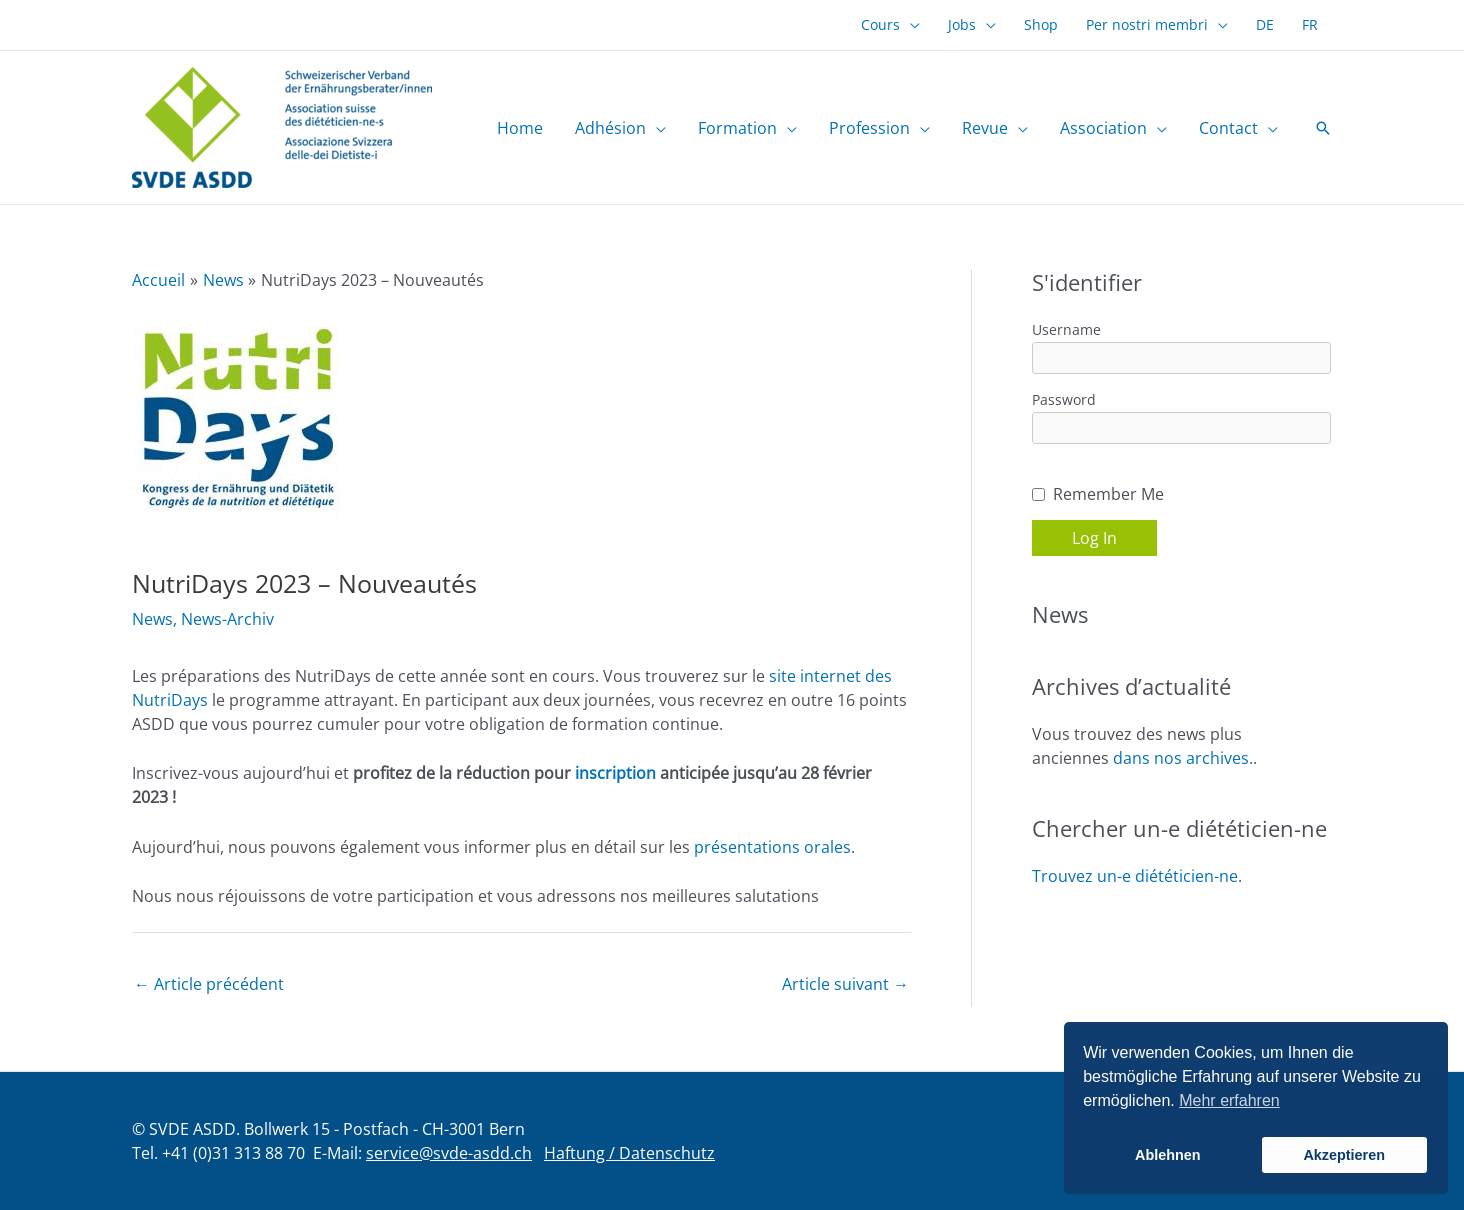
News (152, 619)
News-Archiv (227, 619)
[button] (910, 25)
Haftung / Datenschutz (629, 1153)
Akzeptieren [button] (1344, 1155)
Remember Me (1108, 494)
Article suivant (845, 984)
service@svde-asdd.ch (449, 1153)
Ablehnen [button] (1168, 1155)
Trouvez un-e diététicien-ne (1135, 876)
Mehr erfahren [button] (1229, 1100)
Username (1066, 329)
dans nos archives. (1183, 758)
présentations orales (772, 847)
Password (1064, 399)
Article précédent (209, 984)
